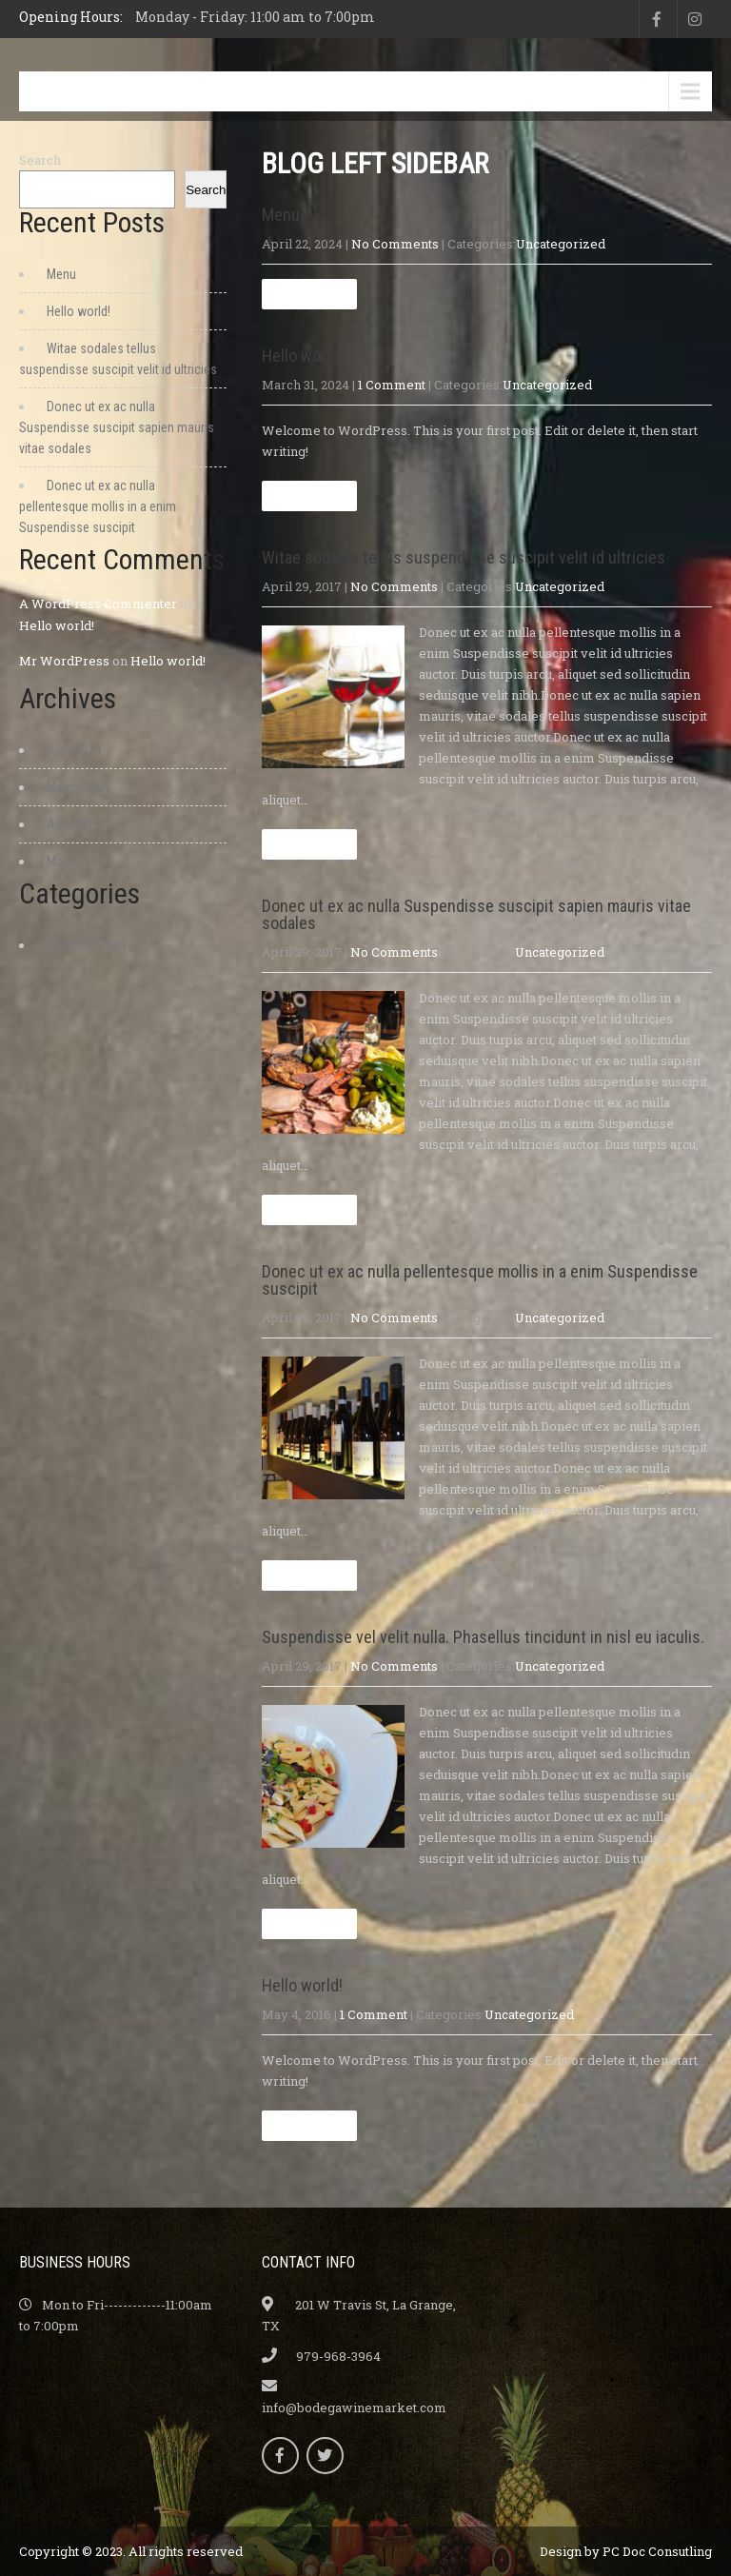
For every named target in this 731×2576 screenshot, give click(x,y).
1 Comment (391, 384)
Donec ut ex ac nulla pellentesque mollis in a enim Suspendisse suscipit (480, 1279)
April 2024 (74, 750)
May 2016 (72, 861)
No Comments (395, 243)
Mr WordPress (64, 660)
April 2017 (74, 824)
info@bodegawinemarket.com (354, 2407)
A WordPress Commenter (98, 603)
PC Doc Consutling (657, 2551)
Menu (65, 91)
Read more (309, 294)
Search (40, 159)
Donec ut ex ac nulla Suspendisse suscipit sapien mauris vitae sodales (476, 914)
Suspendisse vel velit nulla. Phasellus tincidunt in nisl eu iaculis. (483, 1637)
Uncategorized (560, 243)
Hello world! (302, 356)
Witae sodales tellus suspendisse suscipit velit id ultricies (463, 557)
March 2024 (78, 787)
